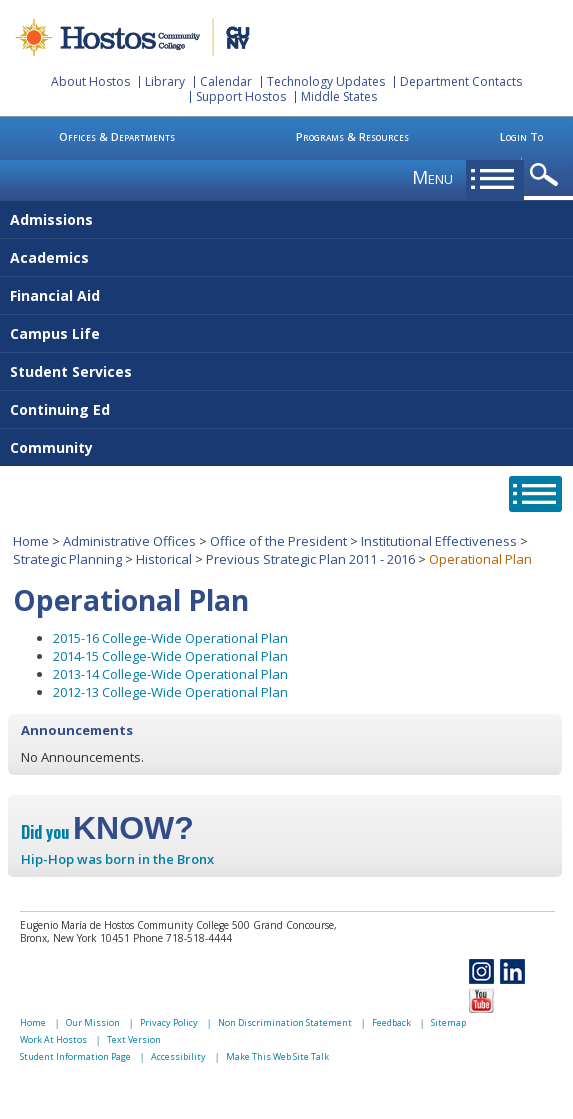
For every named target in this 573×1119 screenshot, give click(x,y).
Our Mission (93, 1022)
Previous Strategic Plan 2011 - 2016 (310, 559)
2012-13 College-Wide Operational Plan (170, 692)
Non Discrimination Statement (285, 1022)
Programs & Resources (352, 136)
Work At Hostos (53, 1039)
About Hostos (90, 81)
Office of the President (278, 541)
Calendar (226, 81)
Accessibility (178, 1056)
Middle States (339, 96)
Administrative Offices (129, 541)
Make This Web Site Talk (277, 1056)
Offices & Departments (117, 136)
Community (51, 447)
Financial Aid (55, 295)
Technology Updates (326, 81)
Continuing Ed (60, 409)
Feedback (391, 1022)
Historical (164, 559)
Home (31, 541)
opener (547, 175)
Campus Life (55, 333)
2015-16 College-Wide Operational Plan (170, 638)
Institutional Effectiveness (439, 541)
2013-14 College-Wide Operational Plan (170, 674)
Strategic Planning (67, 559)
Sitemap (448, 1022)
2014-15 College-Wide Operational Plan (170, 656)
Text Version (134, 1039)
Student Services (71, 371)
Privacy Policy (169, 1022)
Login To (521, 136)
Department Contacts (461, 81)
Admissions (51, 219)
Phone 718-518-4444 (182, 938)
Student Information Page (75, 1056)
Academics (49, 257)
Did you (107, 832)
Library (165, 81)
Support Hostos (241, 96)
